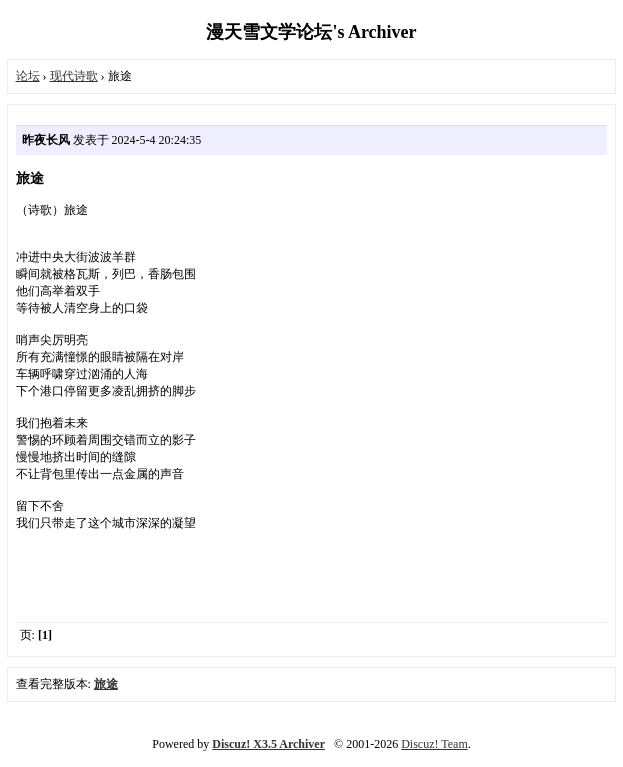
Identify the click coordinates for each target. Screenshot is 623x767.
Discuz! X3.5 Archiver (268, 744)
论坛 (28, 76)
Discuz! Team (434, 744)
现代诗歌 (74, 76)
